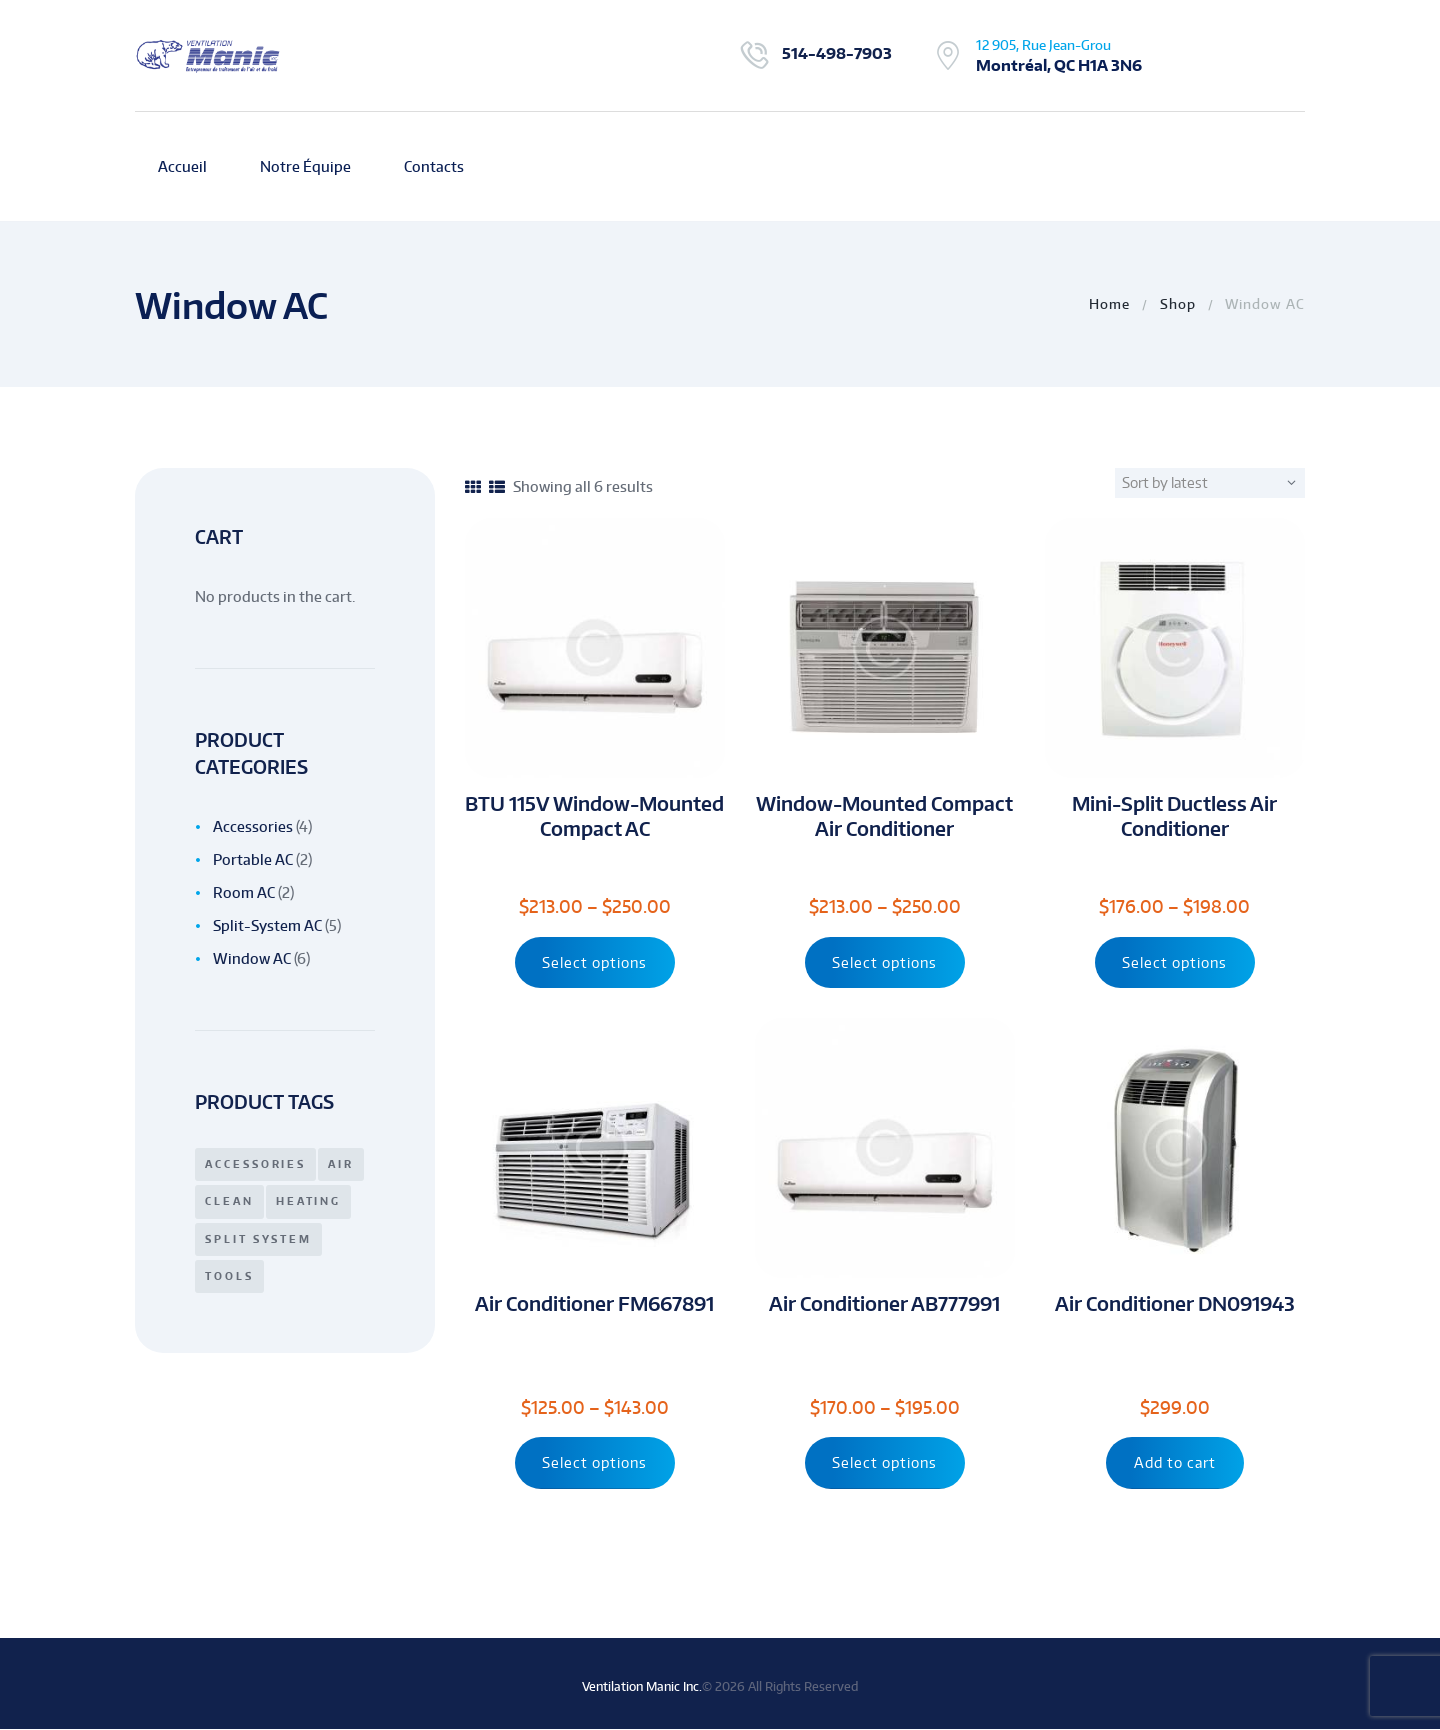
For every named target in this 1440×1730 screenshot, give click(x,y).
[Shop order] (1219, 483)
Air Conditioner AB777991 (884, 1304)
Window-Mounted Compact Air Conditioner (884, 816)
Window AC (252, 958)
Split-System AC (267, 925)
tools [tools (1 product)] (229, 1276)
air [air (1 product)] (342, 1164)
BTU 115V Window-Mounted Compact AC (594, 816)
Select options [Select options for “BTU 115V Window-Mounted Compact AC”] (594, 962)
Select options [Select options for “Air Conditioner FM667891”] (594, 1463)
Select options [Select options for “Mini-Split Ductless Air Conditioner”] (1174, 962)
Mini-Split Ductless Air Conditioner (1174, 816)
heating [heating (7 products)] (309, 1201)
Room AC (244, 892)
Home (1109, 304)
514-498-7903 (837, 53)
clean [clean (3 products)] (229, 1201)
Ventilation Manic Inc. (642, 1687)
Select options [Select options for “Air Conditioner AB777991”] (884, 1463)
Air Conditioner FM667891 (594, 1304)
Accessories (253, 826)
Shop (1178, 304)
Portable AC (253, 859)
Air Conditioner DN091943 (1175, 1304)
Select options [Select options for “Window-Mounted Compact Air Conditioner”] (884, 962)
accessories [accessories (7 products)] (256, 1164)
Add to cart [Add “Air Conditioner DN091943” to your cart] (1175, 1463)
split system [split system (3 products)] (259, 1239)
